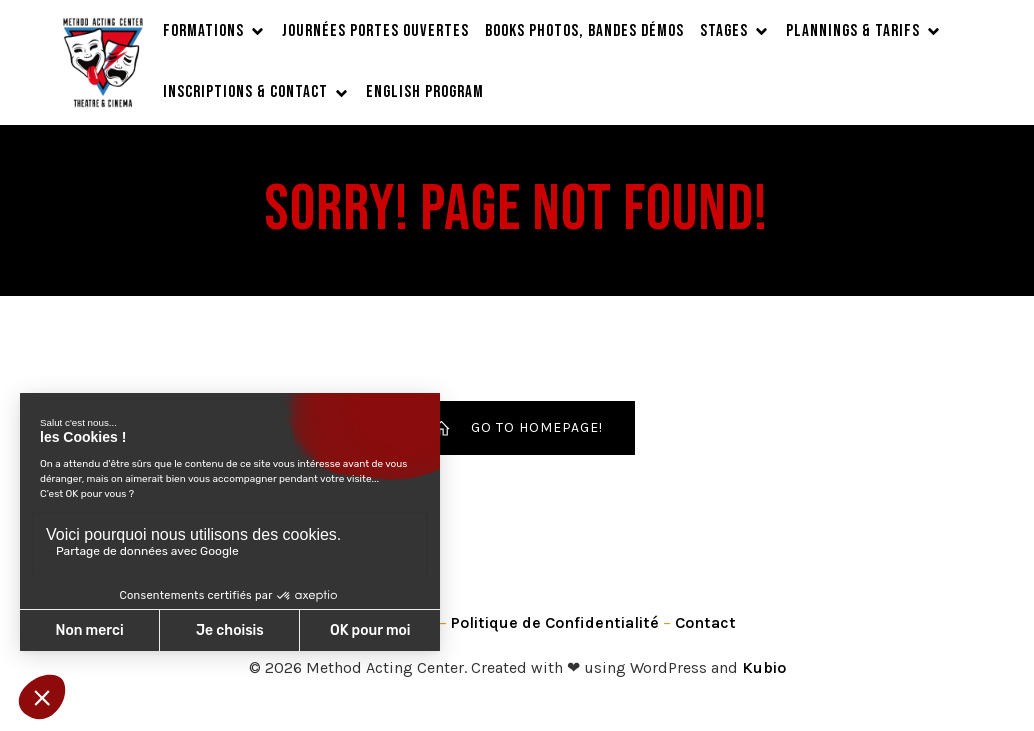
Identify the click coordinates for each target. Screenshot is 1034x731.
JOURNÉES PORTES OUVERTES (375, 31)
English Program (425, 92)
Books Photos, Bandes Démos (584, 31)
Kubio (764, 667)
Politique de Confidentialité (555, 622)
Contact (705, 622)
